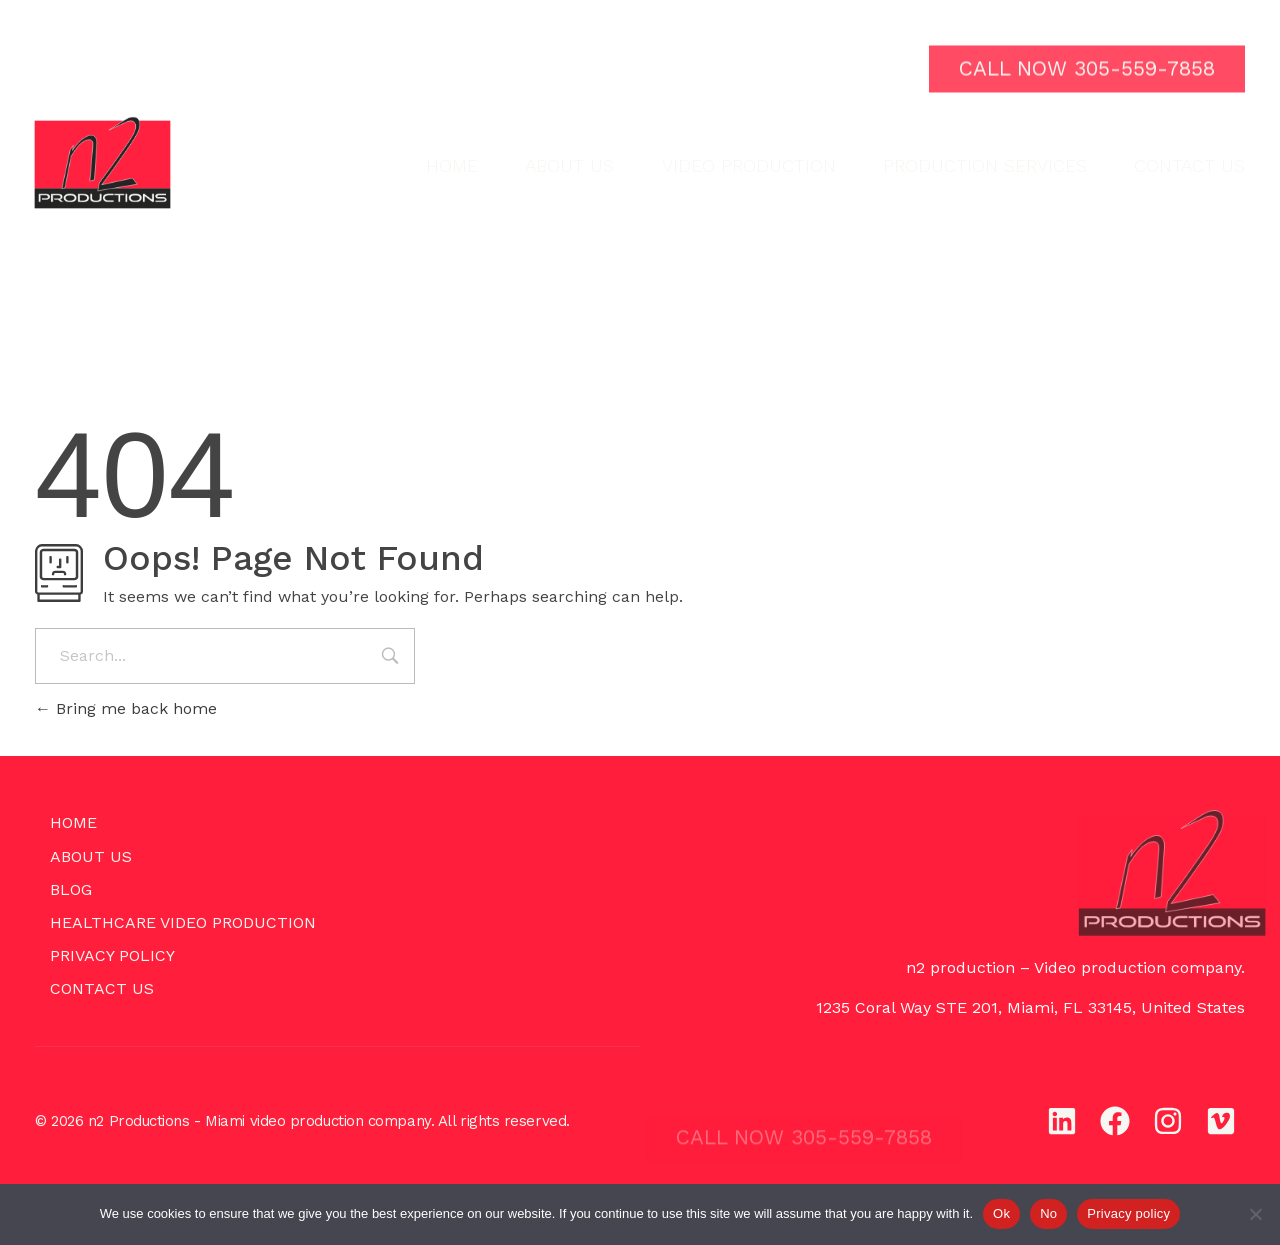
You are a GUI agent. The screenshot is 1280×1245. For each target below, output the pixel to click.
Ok (1001, 1213)
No (1048, 1213)
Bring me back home (126, 708)
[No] (1255, 1214)
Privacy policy (1128, 1213)
